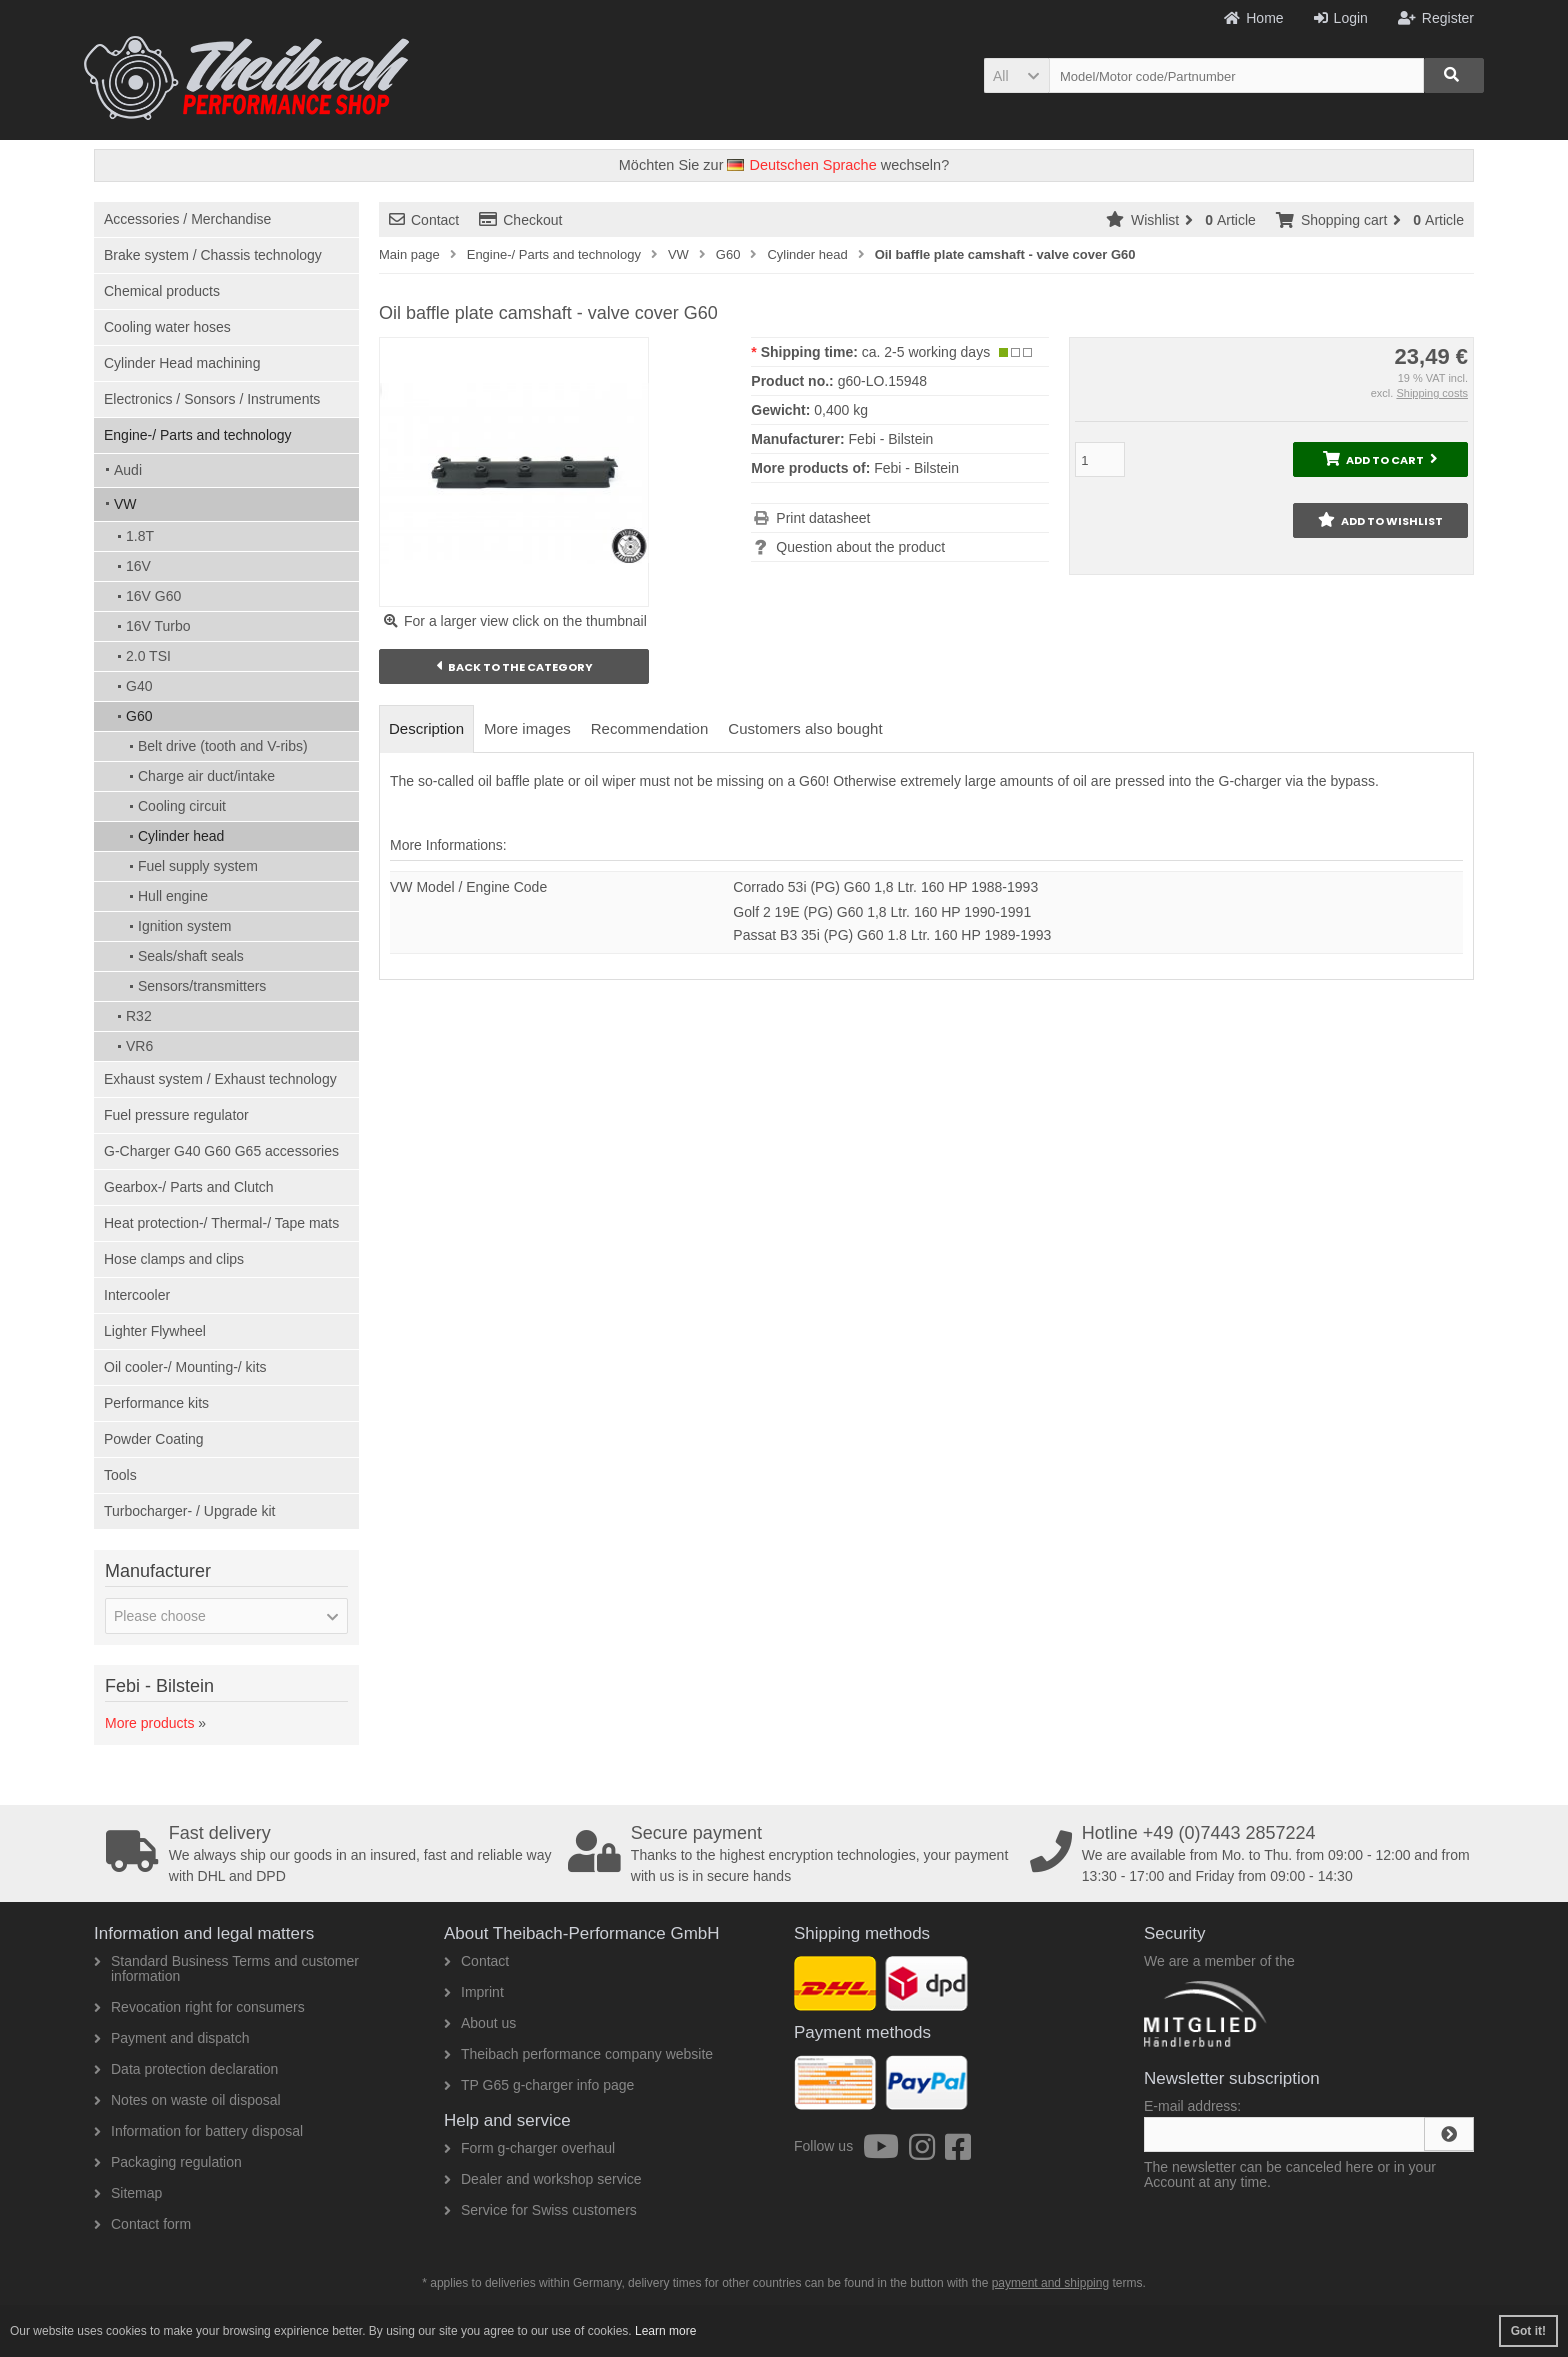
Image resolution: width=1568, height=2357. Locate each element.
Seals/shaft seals (191, 956)
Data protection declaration (186, 2069)
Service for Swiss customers (540, 2210)
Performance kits (156, 1403)
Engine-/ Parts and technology (198, 435)
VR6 (139, 1046)
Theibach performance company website (578, 2054)
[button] (1016, 75)
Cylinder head (181, 836)
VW (125, 504)
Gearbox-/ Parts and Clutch (189, 1187)
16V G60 (153, 596)
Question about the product (860, 547)
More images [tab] (527, 728)
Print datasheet (823, 518)
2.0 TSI (148, 656)
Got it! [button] (1528, 2331)
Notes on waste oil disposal (187, 2100)
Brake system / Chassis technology (213, 255)
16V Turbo (158, 626)
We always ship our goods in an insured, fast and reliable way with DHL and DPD (330, 1854)
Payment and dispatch (172, 2038)
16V (138, 566)
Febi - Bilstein (916, 468)
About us (480, 2023)
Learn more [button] (665, 2331)
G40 (139, 686)
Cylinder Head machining (182, 363)
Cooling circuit (182, 806)
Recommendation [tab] (650, 728)
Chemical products (162, 291)
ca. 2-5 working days (926, 352)
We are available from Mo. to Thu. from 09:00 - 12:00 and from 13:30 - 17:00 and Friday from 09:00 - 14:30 (1254, 1854)
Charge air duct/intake (206, 776)
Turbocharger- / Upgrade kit (189, 1511)
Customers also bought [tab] (805, 728)
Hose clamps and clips (174, 1259)
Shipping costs (1432, 393)
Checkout (520, 220)
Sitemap (128, 2193)
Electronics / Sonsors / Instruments (212, 399)
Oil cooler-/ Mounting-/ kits (185, 1367)
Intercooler (137, 1295)
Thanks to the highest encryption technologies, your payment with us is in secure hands (792, 1854)
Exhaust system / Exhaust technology (220, 1079)
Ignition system (184, 926)
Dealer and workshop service (543, 2179)
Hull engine (173, 896)
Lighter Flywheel (155, 1331)
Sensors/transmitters (202, 986)
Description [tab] (426, 728)
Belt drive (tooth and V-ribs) (223, 746)
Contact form (142, 2224)
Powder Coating (154, 1439)
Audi (128, 470)
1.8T (140, 536)
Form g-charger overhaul (529, 2148)
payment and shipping (1050, 2283)
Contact (424, 220)
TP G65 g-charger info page (539, 2085)
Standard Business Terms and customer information (226, 1968)
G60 (139, 716)
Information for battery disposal (198, 2131)
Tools (120, 1475)
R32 (139, 1016)
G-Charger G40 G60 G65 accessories (221, 1151)
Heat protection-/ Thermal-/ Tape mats (221, 1223)
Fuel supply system (198, 866)
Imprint (474, 1992)
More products (149, 1723)
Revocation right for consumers (199, 2007)
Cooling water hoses (167, 327)
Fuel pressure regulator (176, 1115)
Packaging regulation (168, 2162)
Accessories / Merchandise (187, 219)
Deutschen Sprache (801, 165)
